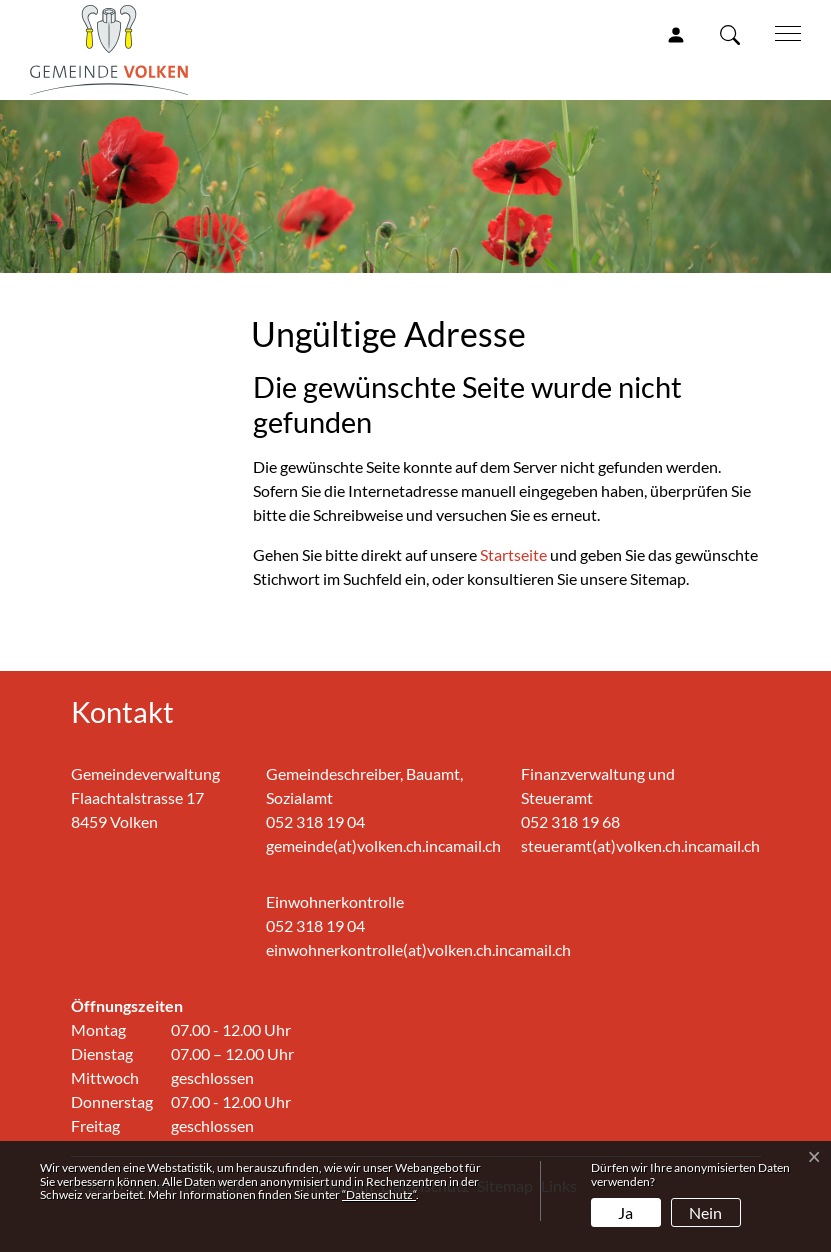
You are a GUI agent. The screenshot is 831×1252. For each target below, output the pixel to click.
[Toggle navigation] (781, 32)
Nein (705, 1212)
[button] (734, 34)
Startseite (513, 554)
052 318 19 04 (315, 821)
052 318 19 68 (570, 821)
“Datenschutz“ (379, 1194)
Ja (625, 1212)
